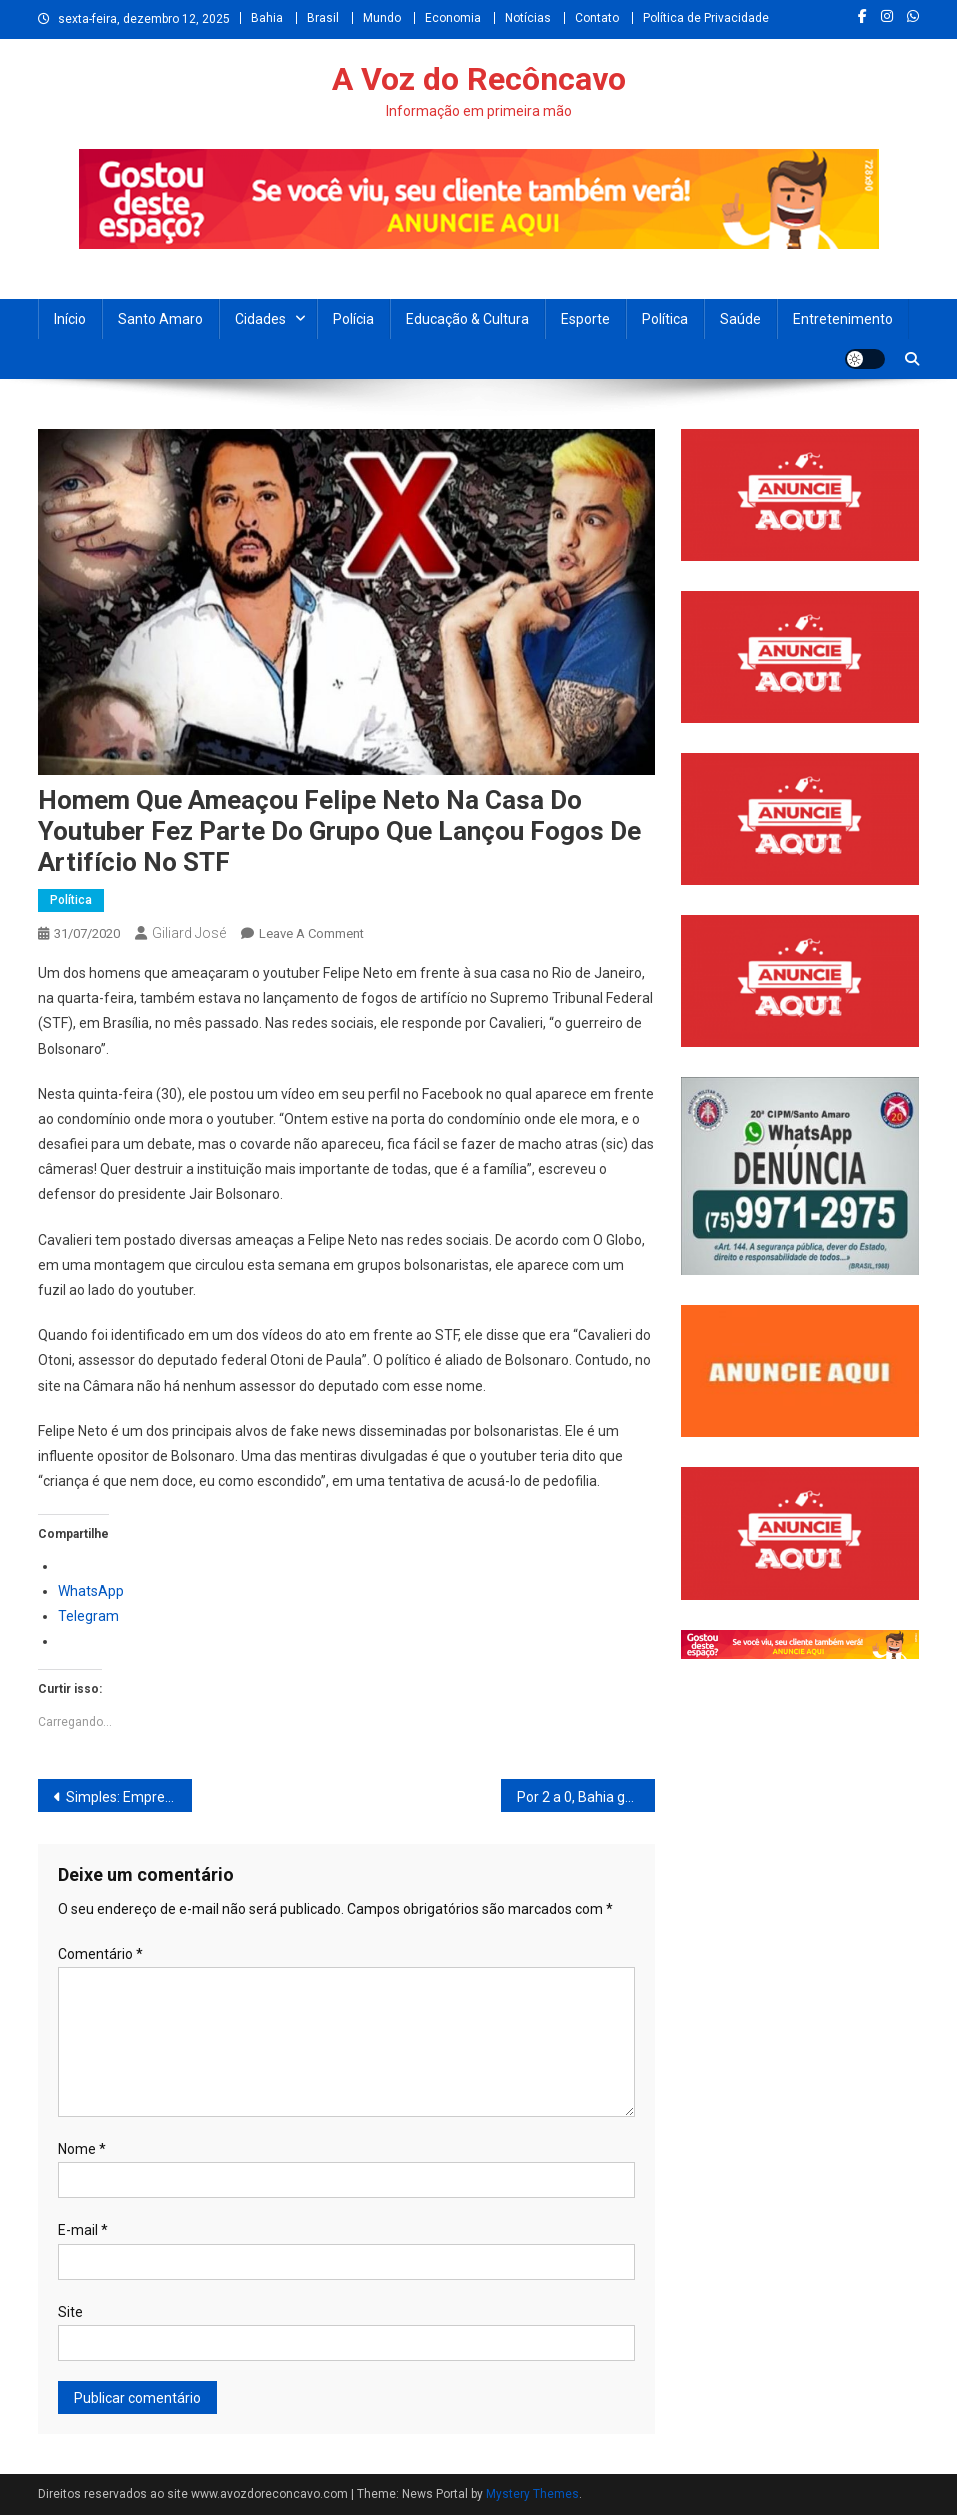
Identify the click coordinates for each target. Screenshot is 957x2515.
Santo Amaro (160, 319)
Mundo (382, 18)
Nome (82, 2149)
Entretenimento (843, 319)
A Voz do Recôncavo (479, 79)
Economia (453, 18)
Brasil (323, 18)
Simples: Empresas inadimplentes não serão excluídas (129, 1797)
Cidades (260, 319)
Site (70, 2312)
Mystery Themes (532, 2494)
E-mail (83, 2230)
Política (665, 319)
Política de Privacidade (706, 18)
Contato (597, 18)
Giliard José (189, 933)
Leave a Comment (311, 933)
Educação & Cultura (467, 319)
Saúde (740, 319)
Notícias (528, 18)
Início (70, 319)
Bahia (267, 18)
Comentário (100, 1954)
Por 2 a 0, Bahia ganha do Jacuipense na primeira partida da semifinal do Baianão (586, 1797)
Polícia (353, 319)
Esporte (585, 319)
